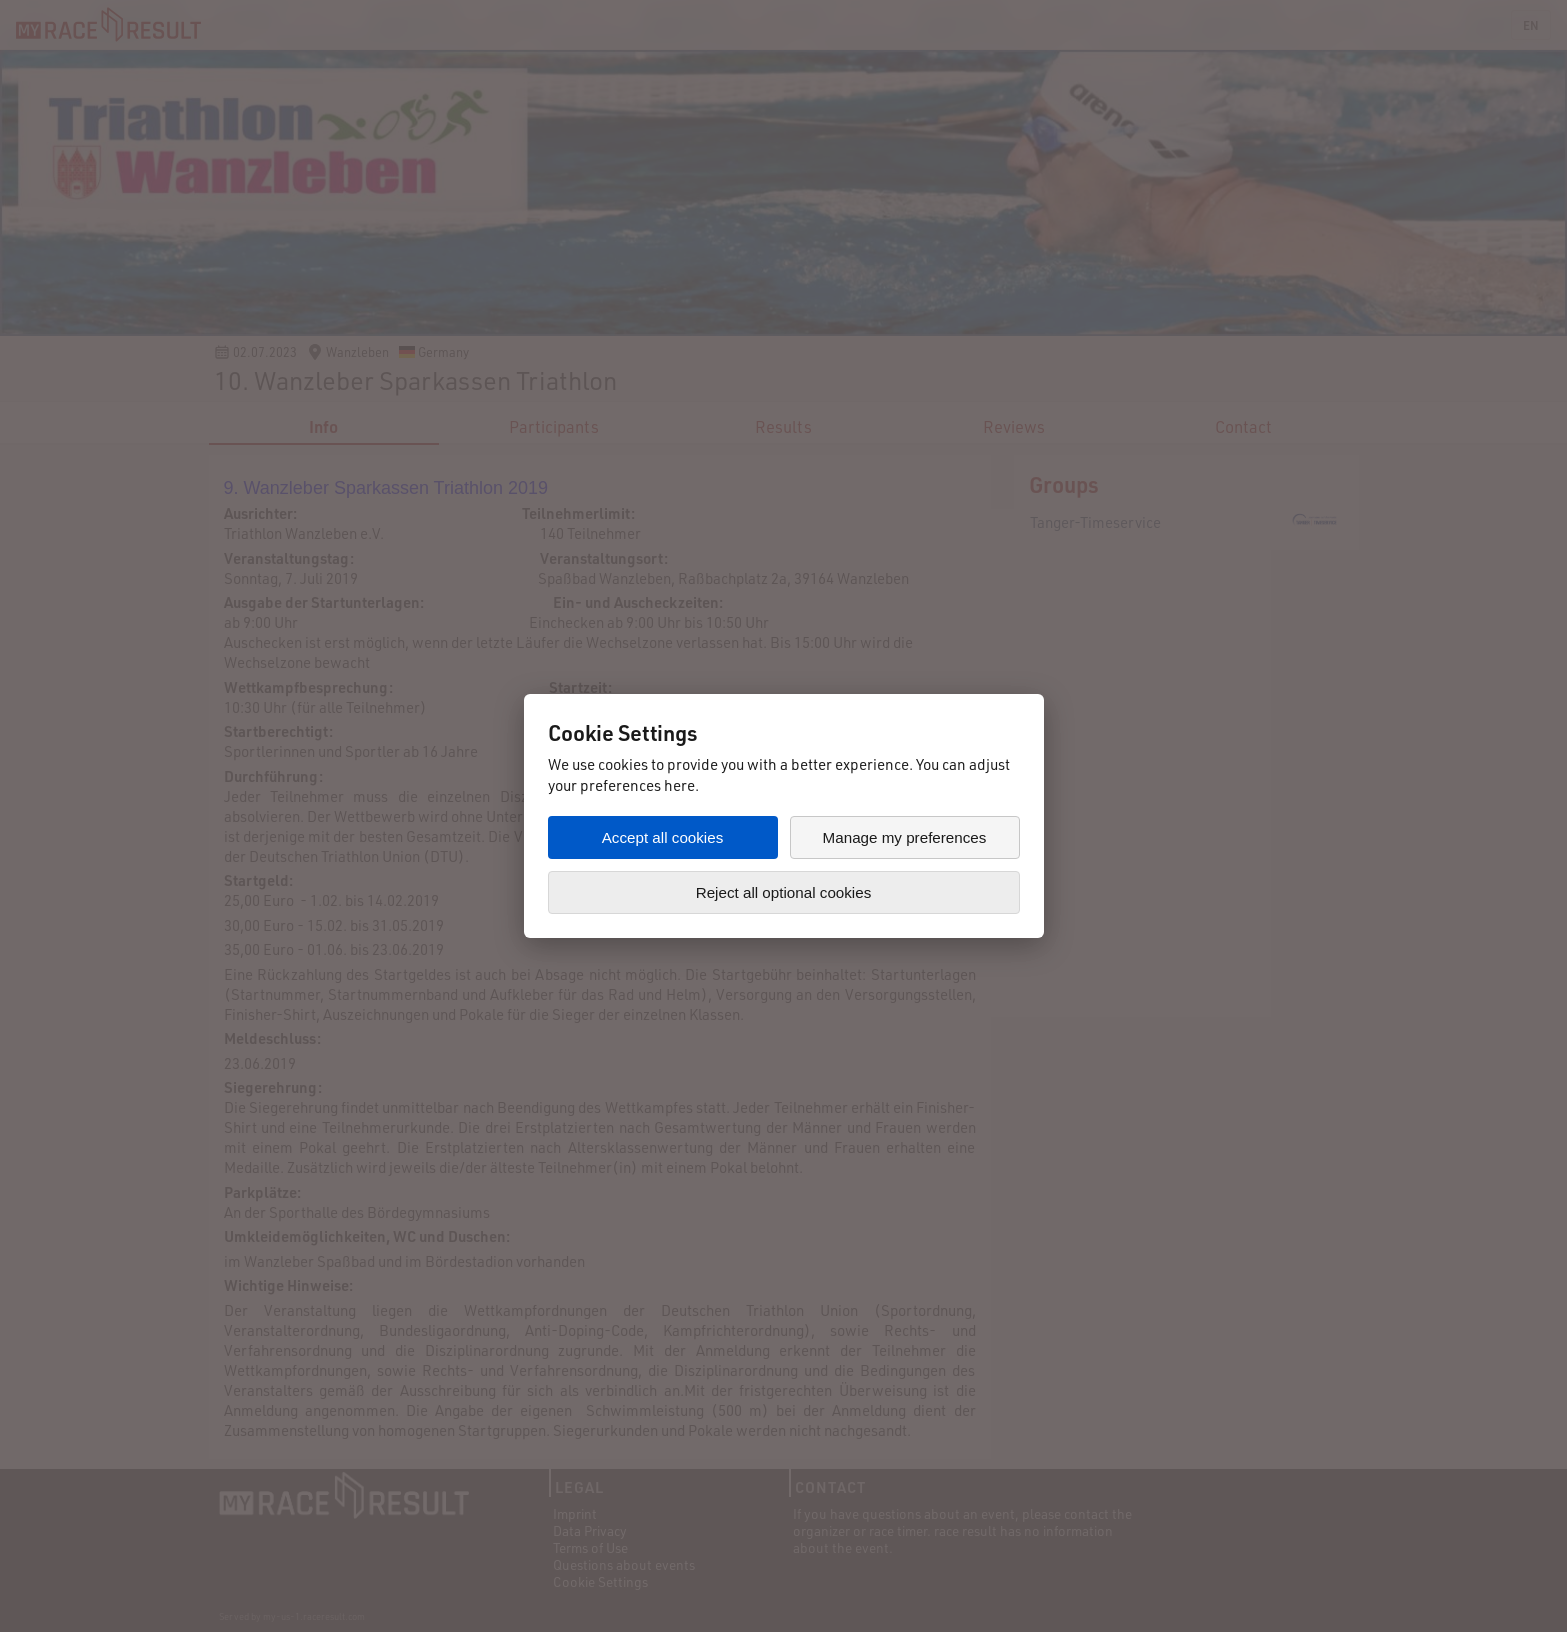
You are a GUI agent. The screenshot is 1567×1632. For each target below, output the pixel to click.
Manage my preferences (905, 837)
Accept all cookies (663, 837)
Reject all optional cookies (784, 892)
